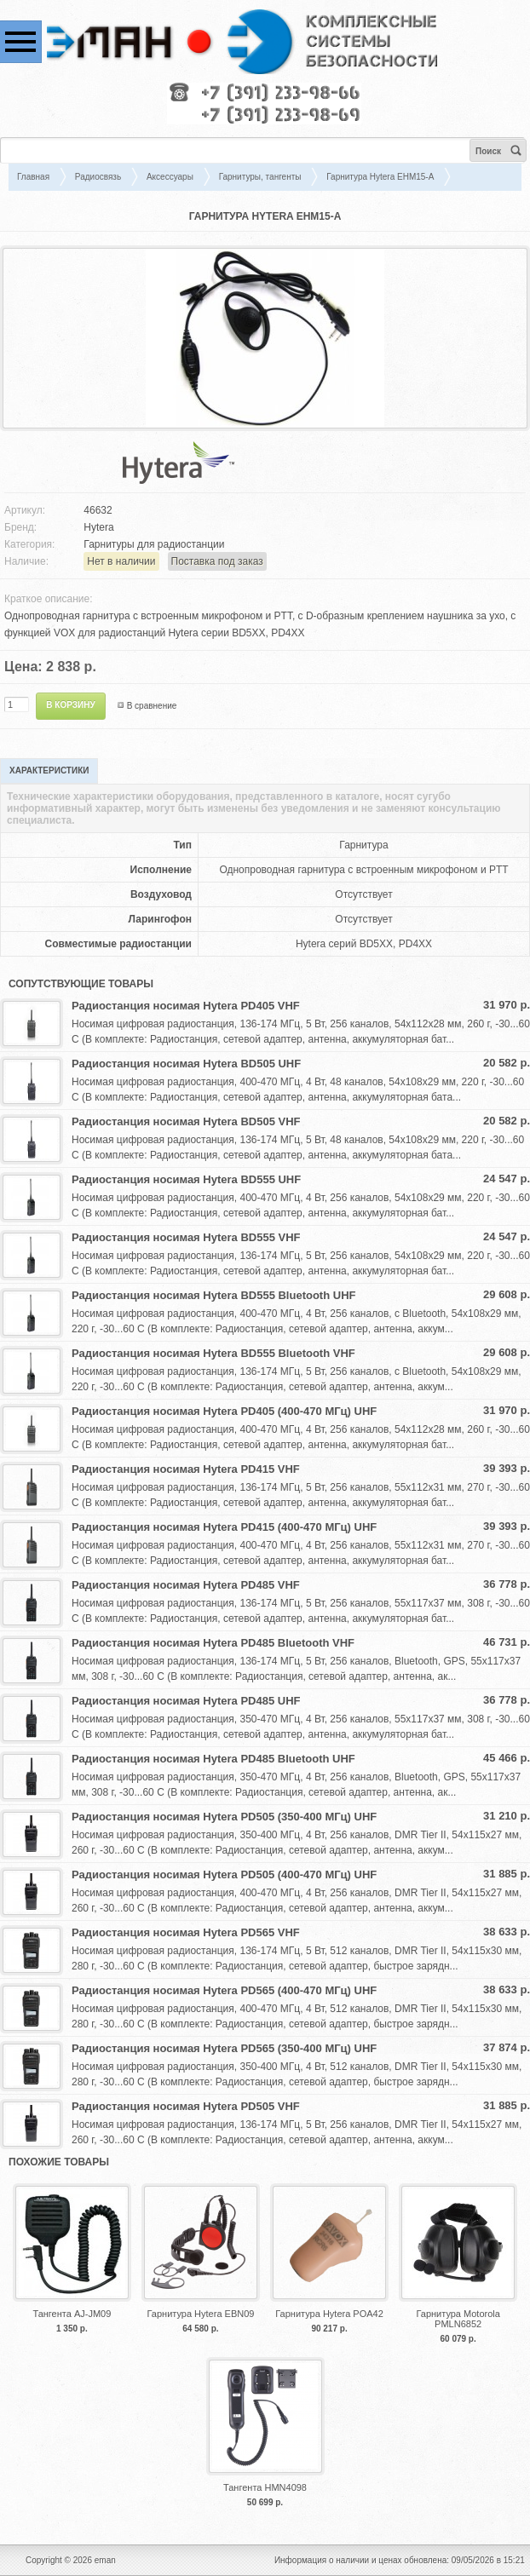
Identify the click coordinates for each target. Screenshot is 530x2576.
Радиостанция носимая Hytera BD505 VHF (186, 1121)
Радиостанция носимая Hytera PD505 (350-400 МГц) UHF (224, 1816)
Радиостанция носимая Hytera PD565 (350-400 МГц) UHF (224, 2048)
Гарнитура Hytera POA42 (329, 2314)
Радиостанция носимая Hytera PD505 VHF (186, 2106)
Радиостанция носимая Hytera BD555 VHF (186, 1237)
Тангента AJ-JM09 (71, 2314)
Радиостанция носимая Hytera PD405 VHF (186, 1005)
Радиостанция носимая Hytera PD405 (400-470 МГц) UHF (224, 1411)
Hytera (98, 527)
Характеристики (49, 770)
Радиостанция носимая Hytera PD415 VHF (186, 1469)
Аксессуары (170, 176)
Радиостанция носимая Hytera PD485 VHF (186, 1584)
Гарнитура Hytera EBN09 (200, 2314)
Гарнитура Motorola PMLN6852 (457, 2319)
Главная (33, 176)
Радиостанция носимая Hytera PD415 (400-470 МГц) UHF (224, 1527)
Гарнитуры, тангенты (260, 176)
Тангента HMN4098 (265, 2487)
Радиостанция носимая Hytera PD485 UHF (186, 1700)
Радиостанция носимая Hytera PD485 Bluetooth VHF (213, 1642)
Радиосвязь (98, 176)
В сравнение (152, 705)
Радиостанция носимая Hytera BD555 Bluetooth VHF (213, 1353)
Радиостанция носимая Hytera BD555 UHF (186, 1179)
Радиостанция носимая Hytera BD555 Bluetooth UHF (213, 1295)
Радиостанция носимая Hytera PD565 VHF (186, 1932)
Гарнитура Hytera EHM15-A (380, 176)
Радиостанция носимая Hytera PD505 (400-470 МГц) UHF (224, 1874)
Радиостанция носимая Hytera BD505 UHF (186, 1063)
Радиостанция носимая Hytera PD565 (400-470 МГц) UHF (224, 1990)
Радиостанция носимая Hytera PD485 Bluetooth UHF (213, 1758)
